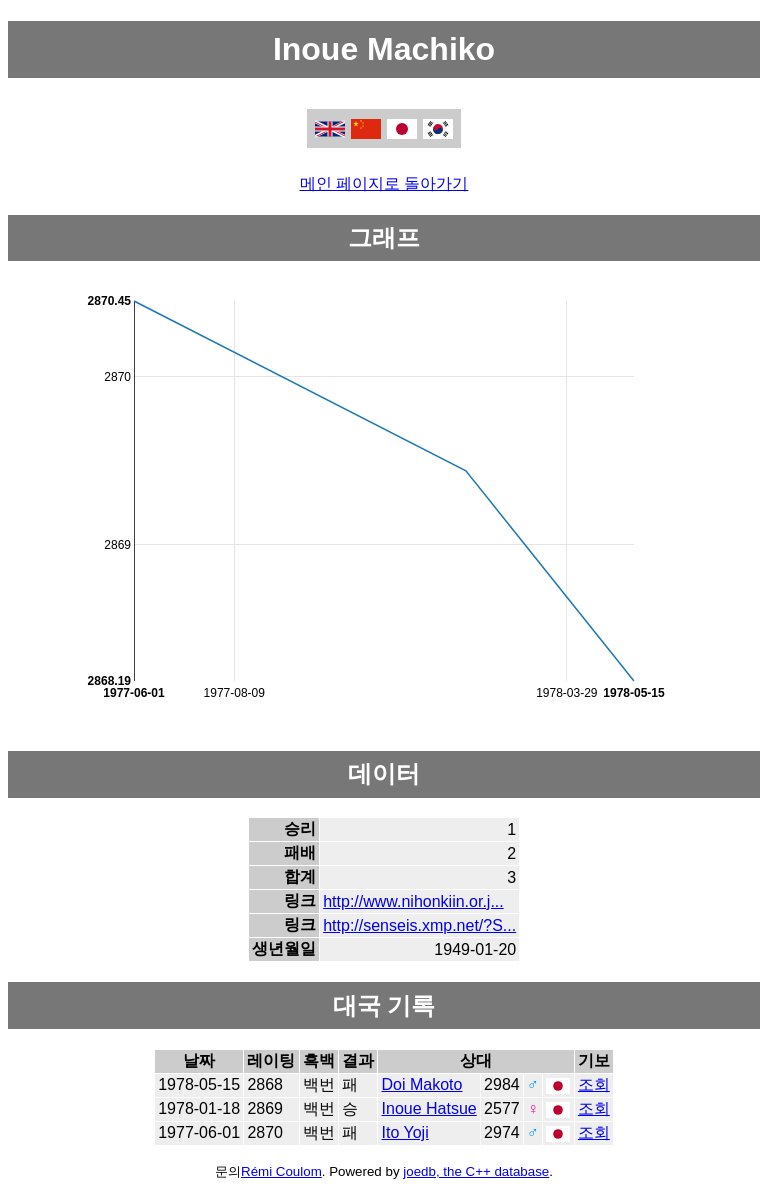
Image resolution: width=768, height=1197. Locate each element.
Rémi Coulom (281, 1171)
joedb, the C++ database (476, 1171)
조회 (594, 1084)
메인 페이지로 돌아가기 (384, 183)
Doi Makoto (422, 1084)
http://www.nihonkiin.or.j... (413, 901)
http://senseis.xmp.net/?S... (419, 925)
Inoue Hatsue (429, 1108)
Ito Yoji (405, 1132)
